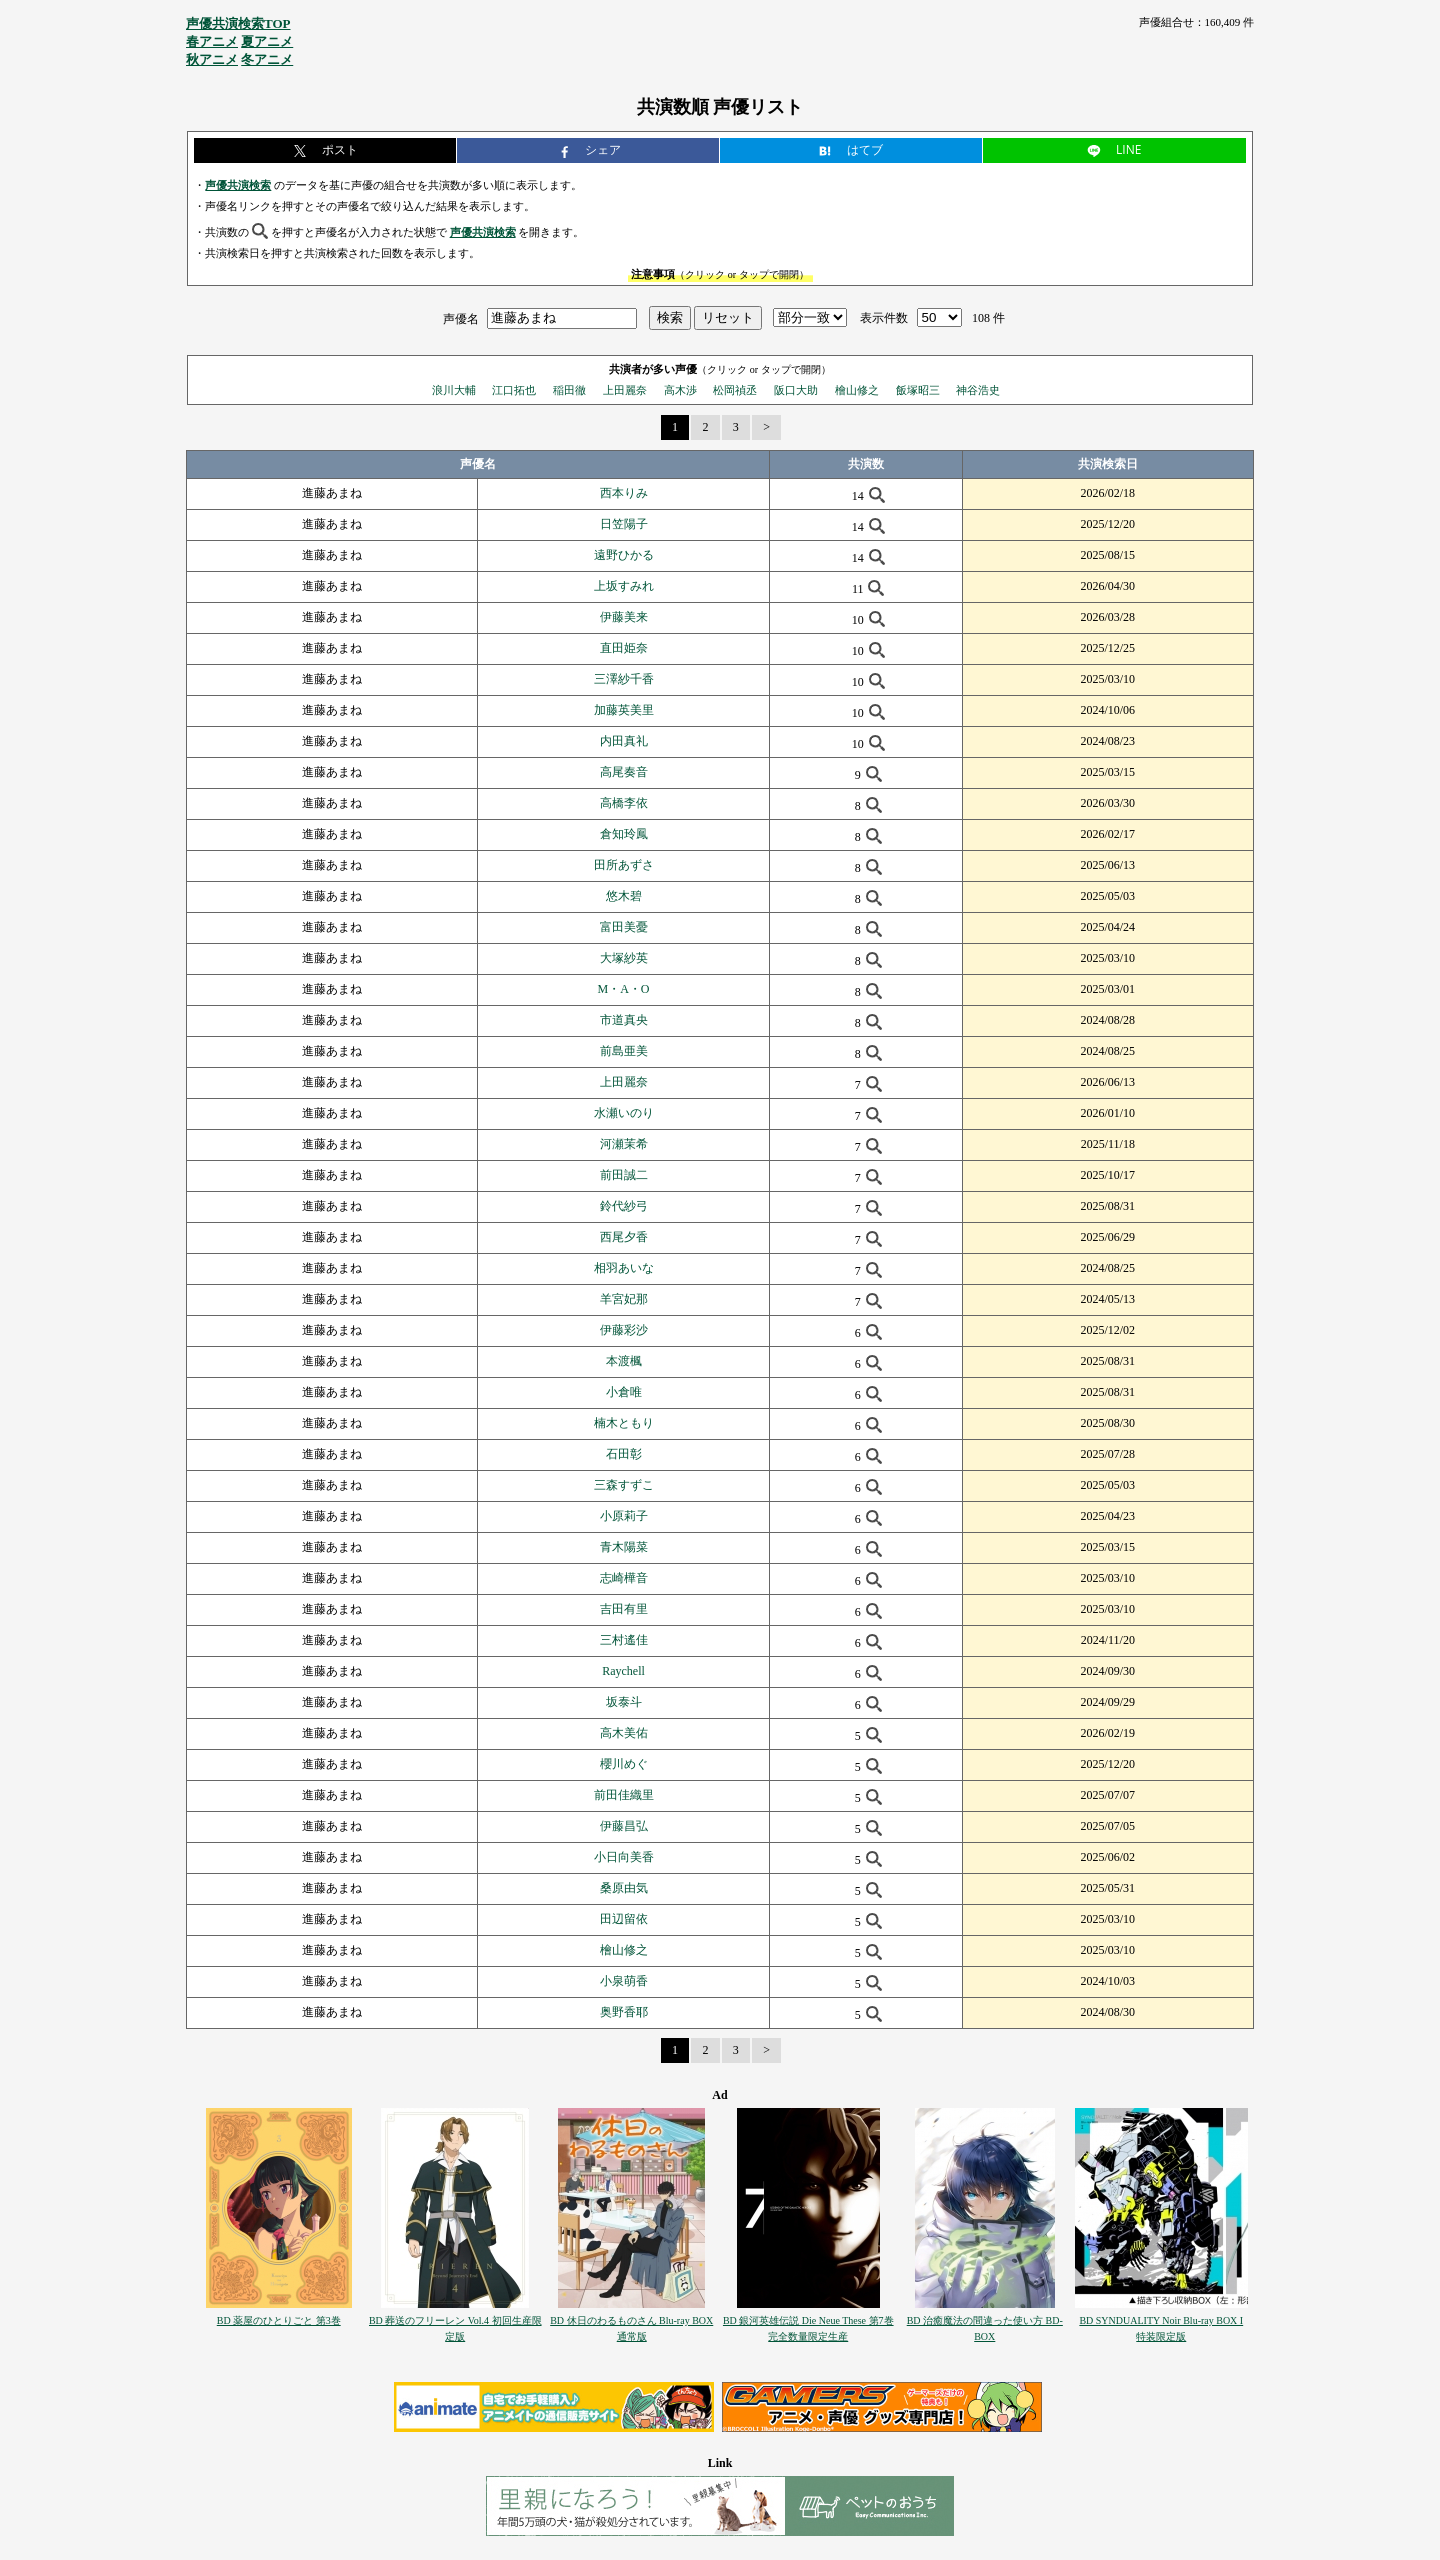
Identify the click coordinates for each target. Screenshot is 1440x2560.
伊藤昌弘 (624, 1826)
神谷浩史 (978, 390)
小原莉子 (624, 1516)
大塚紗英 (624, 958)
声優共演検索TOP (238, 23)
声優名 (461, 318)
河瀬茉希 (624, 1144)
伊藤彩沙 (624, 1330)
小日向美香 (624, 1857)
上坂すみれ (624, 586)
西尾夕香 (624, 1237)
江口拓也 (514, 390)
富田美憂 (624, 927)
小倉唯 (624, 1392)
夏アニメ (267, 41)
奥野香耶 (624, 2012)
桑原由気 (624, 1888)
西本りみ (624, 493)
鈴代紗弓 (624, 1206)
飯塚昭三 (918, 390)
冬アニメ (267, 59)
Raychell (623, 1671)
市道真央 (624, 1020)
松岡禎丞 (735, 390)
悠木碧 (624, 896)
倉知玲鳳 (624, 834)
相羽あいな (624, 1268)
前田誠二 (624, 1175)
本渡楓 (624, 1361)
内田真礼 (624, 741)
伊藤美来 (624, 617)
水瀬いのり (624, 1113)
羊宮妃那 (624, 1299)
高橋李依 (624, 803)
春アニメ (212, 41)
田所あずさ (624, 865)
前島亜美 (624, 1051)
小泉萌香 (624, 1981)
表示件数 (884, 318)
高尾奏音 (624, 772)
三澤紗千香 (624, 679)
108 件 (988, 318)
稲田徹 (569, 390)
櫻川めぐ (624, 1764)
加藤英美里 (624, 710)
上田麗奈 (625, 390)
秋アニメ (212, 59)
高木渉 (680, 390)
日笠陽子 (624, 524)
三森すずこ (624, 1485)
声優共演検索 (238, 185)
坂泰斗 (624, 1702)
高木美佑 (624, 1733)
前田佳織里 (624, 1795)
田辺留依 (624, 1919)
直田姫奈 (624, 648)
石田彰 (624, 1454)
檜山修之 (857, 390)
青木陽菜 (624, 1547)
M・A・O (624, 989)
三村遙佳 (624, 1640)
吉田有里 (624, 1609)
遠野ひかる (624, 555)
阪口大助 (796, 390)
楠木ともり (624, 1423)
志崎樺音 (624, 1578)
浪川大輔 (454, 390)
